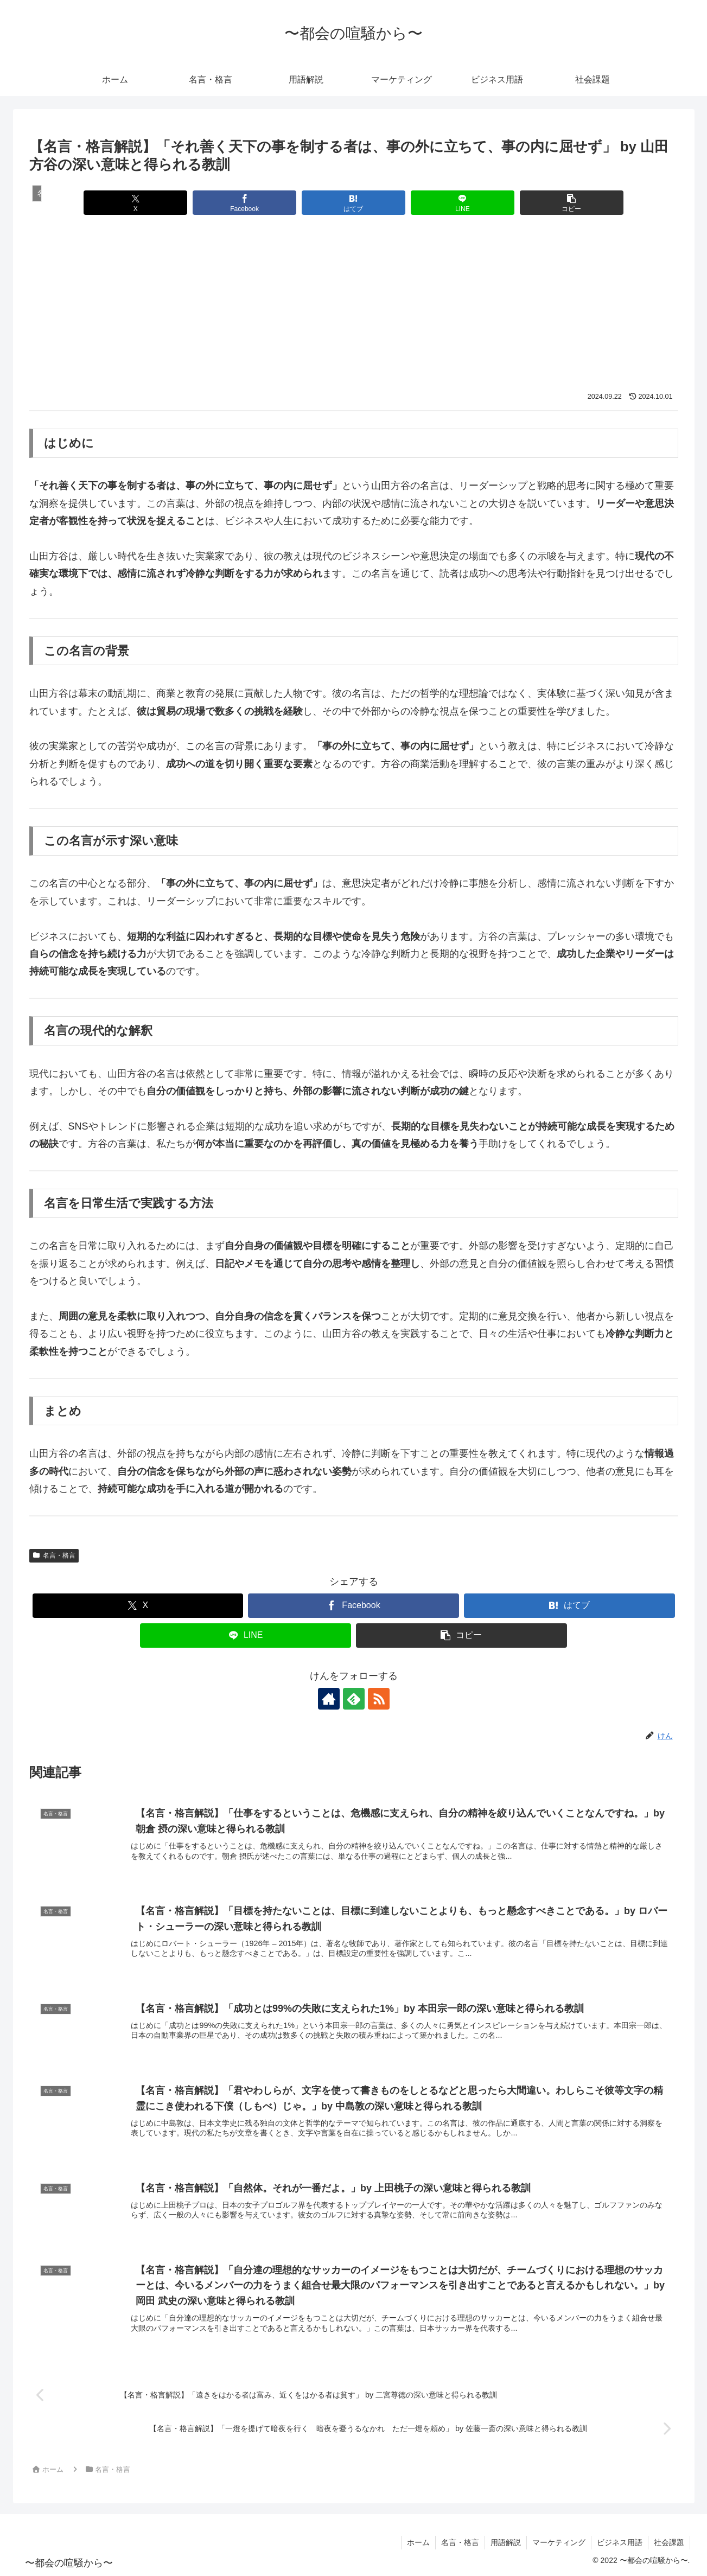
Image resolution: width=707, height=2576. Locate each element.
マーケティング (558, 2542)
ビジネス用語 (619, 2542)
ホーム (418, 2542)
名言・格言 (54, 1555)
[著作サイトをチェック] (329, 1699)
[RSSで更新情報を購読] (379, 1699)
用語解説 (506, 2542)
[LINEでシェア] (462, 202)
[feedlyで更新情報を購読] (354, 1699)
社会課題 (669, 2542)
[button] (571, 202)
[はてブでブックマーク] (353, 202)
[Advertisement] (353, 310)
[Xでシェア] (135, 202)
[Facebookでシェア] (244, 202)
